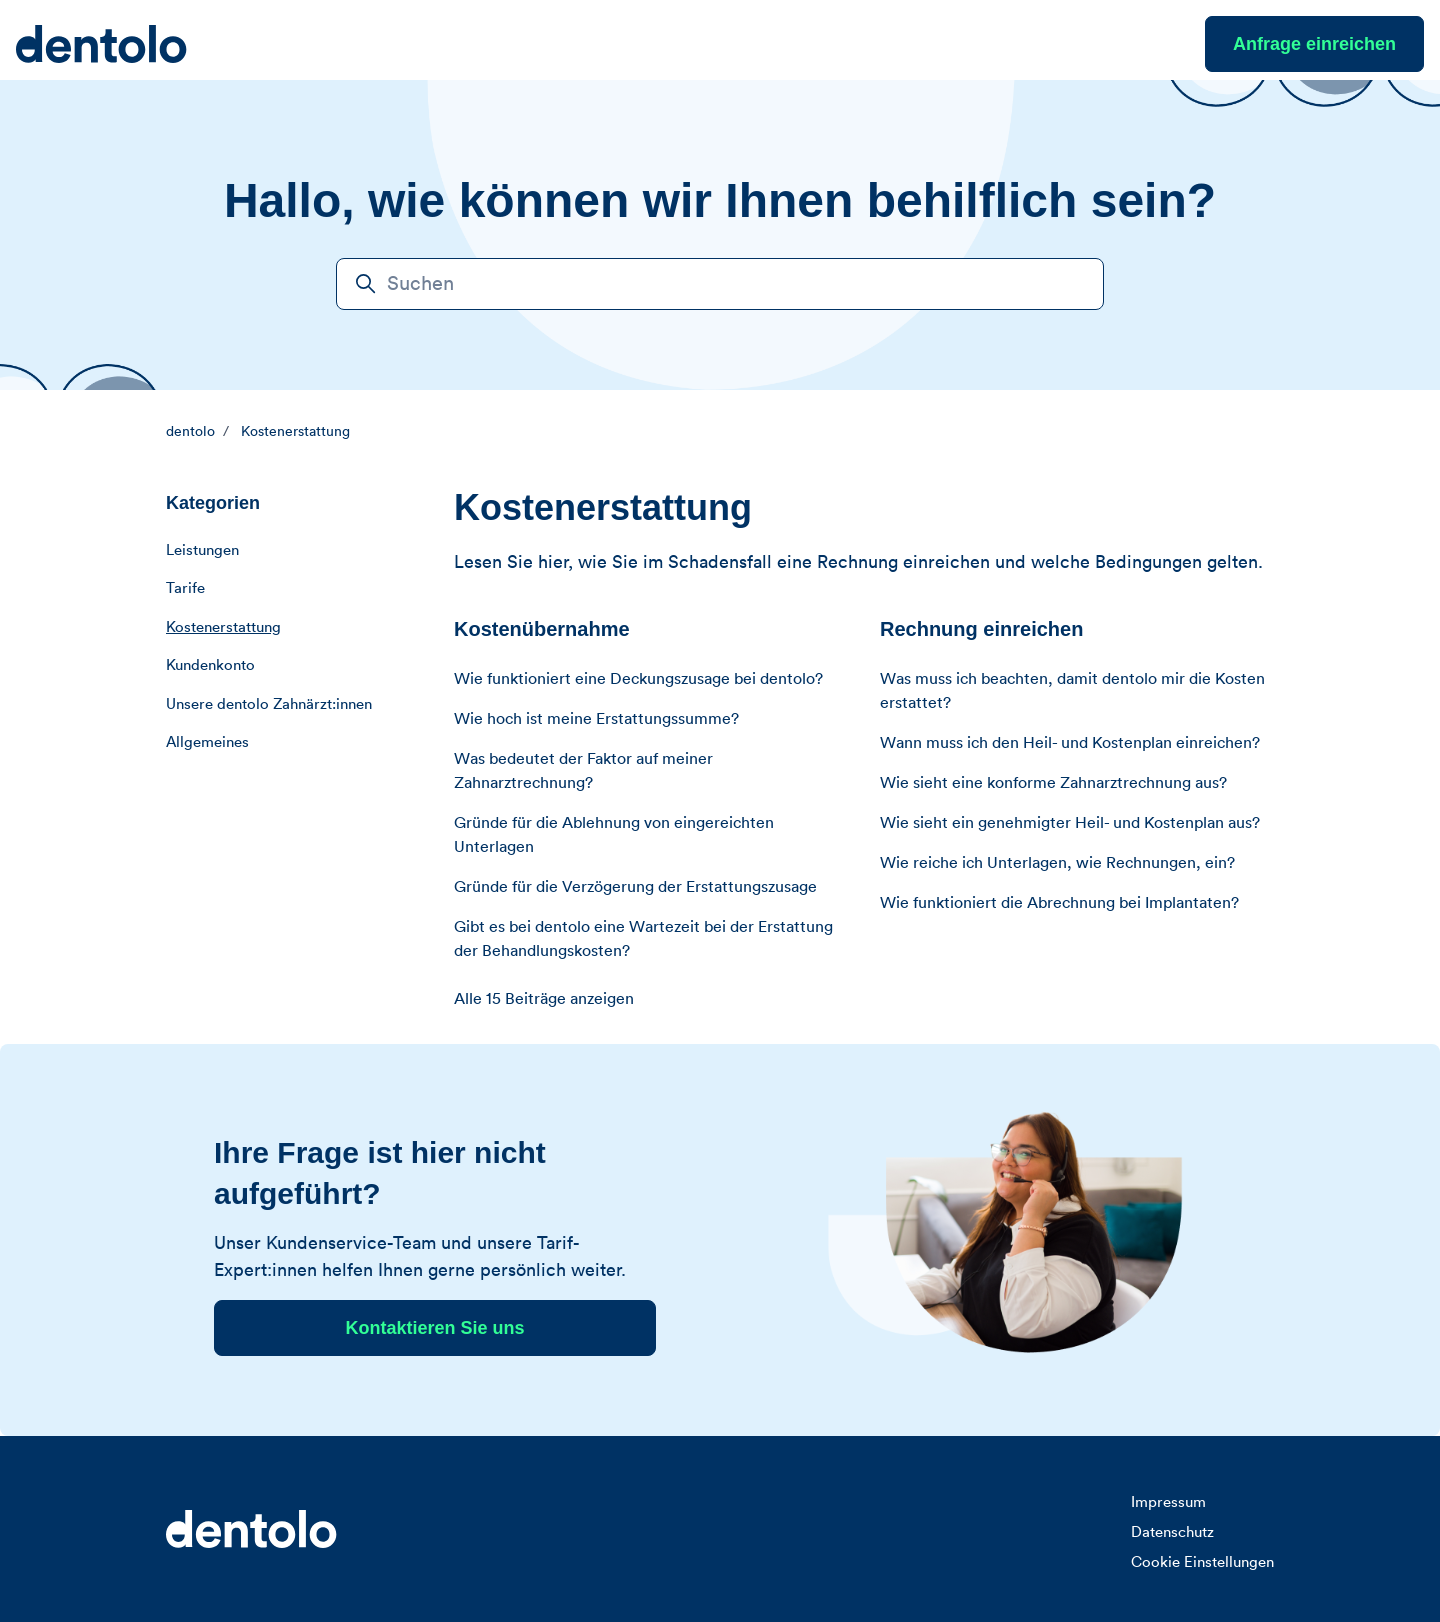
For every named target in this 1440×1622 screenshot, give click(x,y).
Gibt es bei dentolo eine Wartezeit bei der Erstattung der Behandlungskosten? (643, 939)
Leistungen (202, 550)
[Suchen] (720, 284)
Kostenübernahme (542, 629)
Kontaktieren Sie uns (434, 1328)
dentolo (190, 432)
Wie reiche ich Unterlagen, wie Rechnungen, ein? (1057, 863)
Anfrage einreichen (1314, 44)
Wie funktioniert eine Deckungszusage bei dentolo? (638, 679)
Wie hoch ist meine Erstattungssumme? (596, 719)
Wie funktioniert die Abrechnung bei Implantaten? (1059, 903)
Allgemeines (207, 742)
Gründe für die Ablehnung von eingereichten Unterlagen (614, 835)
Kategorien (213, 503)
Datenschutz (1172, 1532)
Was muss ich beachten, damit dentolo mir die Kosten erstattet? (1072, 691)
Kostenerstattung (295, 432)
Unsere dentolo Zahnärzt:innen (269, 704)
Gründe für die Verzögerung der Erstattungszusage (635, 887)
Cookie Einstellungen (1202, 1562)
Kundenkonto (210, 665)
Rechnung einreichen (981, 629)
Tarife (185, 588)
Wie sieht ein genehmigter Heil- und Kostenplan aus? (1070, 823)
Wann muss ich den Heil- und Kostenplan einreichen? (1070, 743)
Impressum (1168, 1502)
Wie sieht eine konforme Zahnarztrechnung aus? (1053, 783)
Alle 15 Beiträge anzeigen (544, 999)
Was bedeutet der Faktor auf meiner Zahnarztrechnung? (583, 771)
